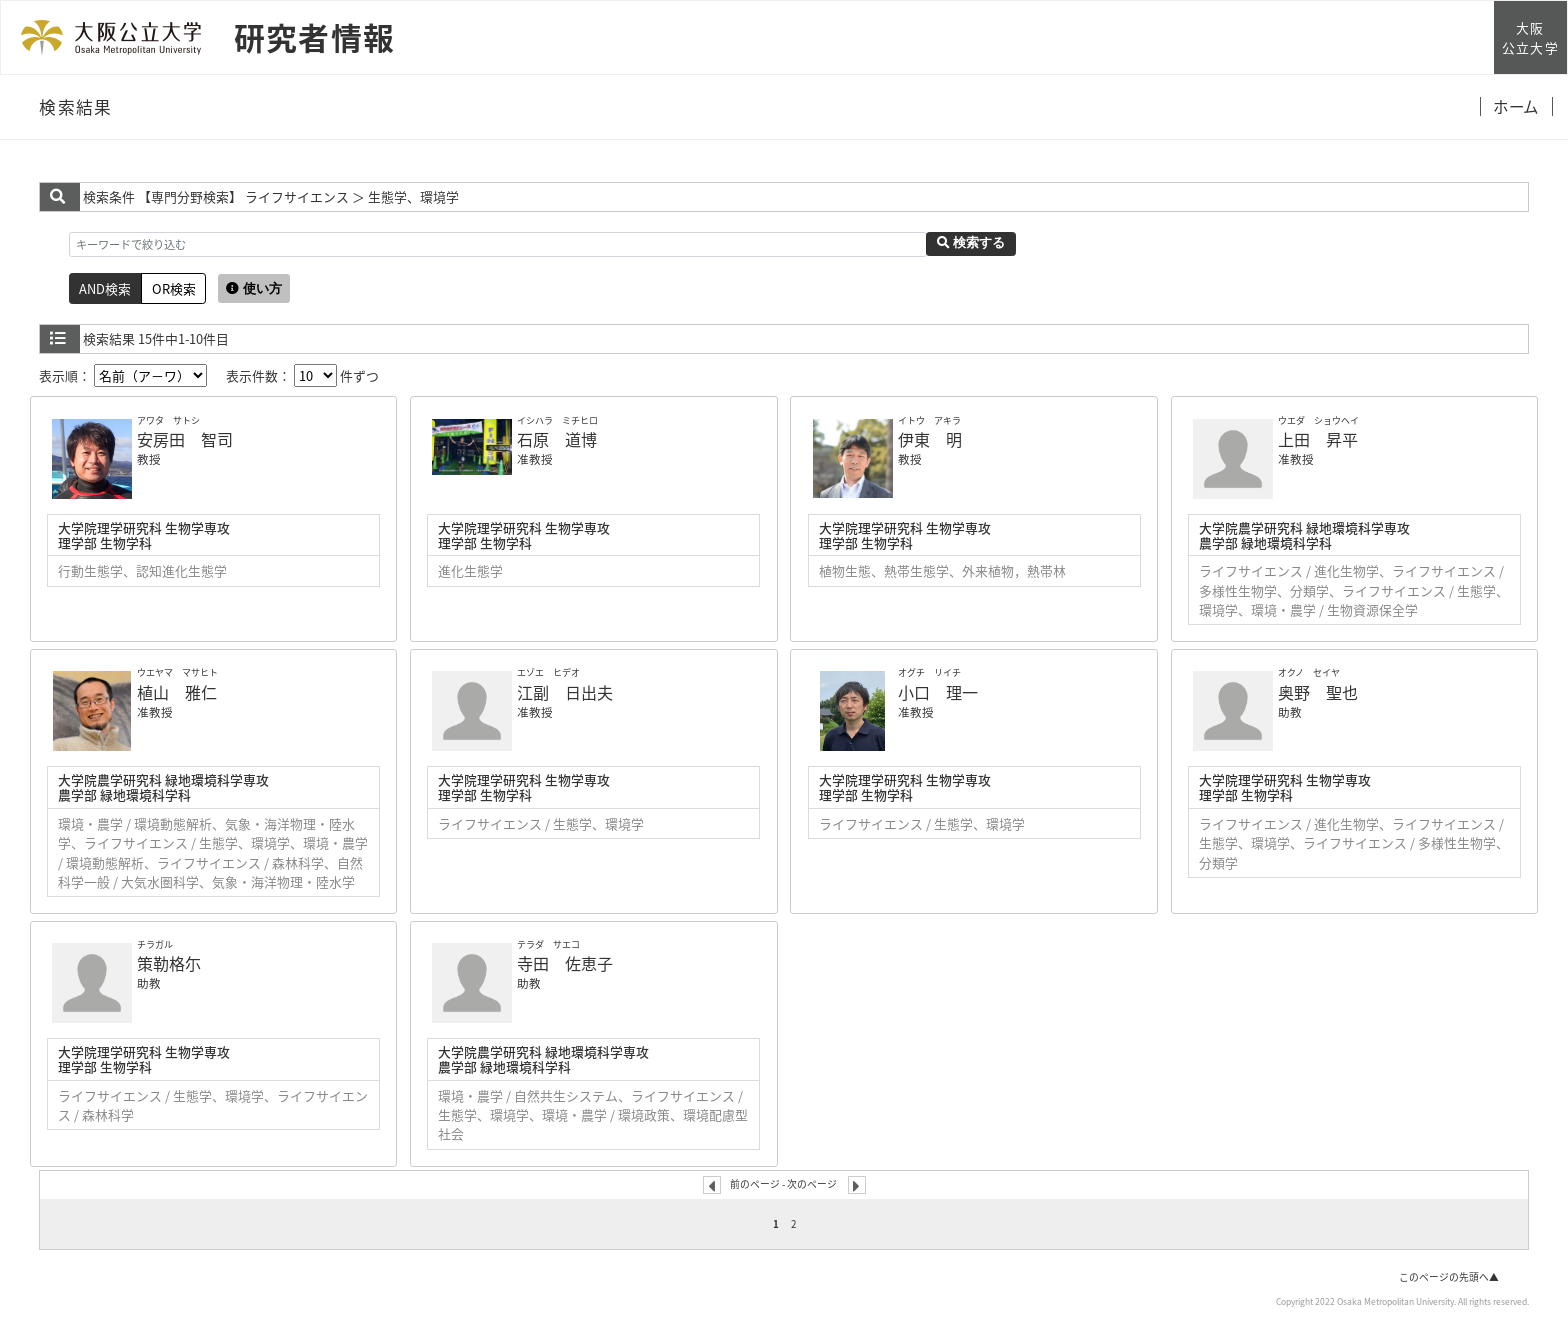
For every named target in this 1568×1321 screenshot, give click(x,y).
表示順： (123, 375)
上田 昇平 (1318, 439)
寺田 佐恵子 (565, 963)
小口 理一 (938, 692)
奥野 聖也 (1318, 692)
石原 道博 (557, 439)
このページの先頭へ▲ (1449, 1277)
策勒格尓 (169, 963)
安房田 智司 (185, 439)
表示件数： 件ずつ (302, 375)
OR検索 (174, 288)
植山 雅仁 (177, 692)
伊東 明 (930, 439)
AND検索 (105, 288)
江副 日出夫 (565, 692)
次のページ (812, 1184)
